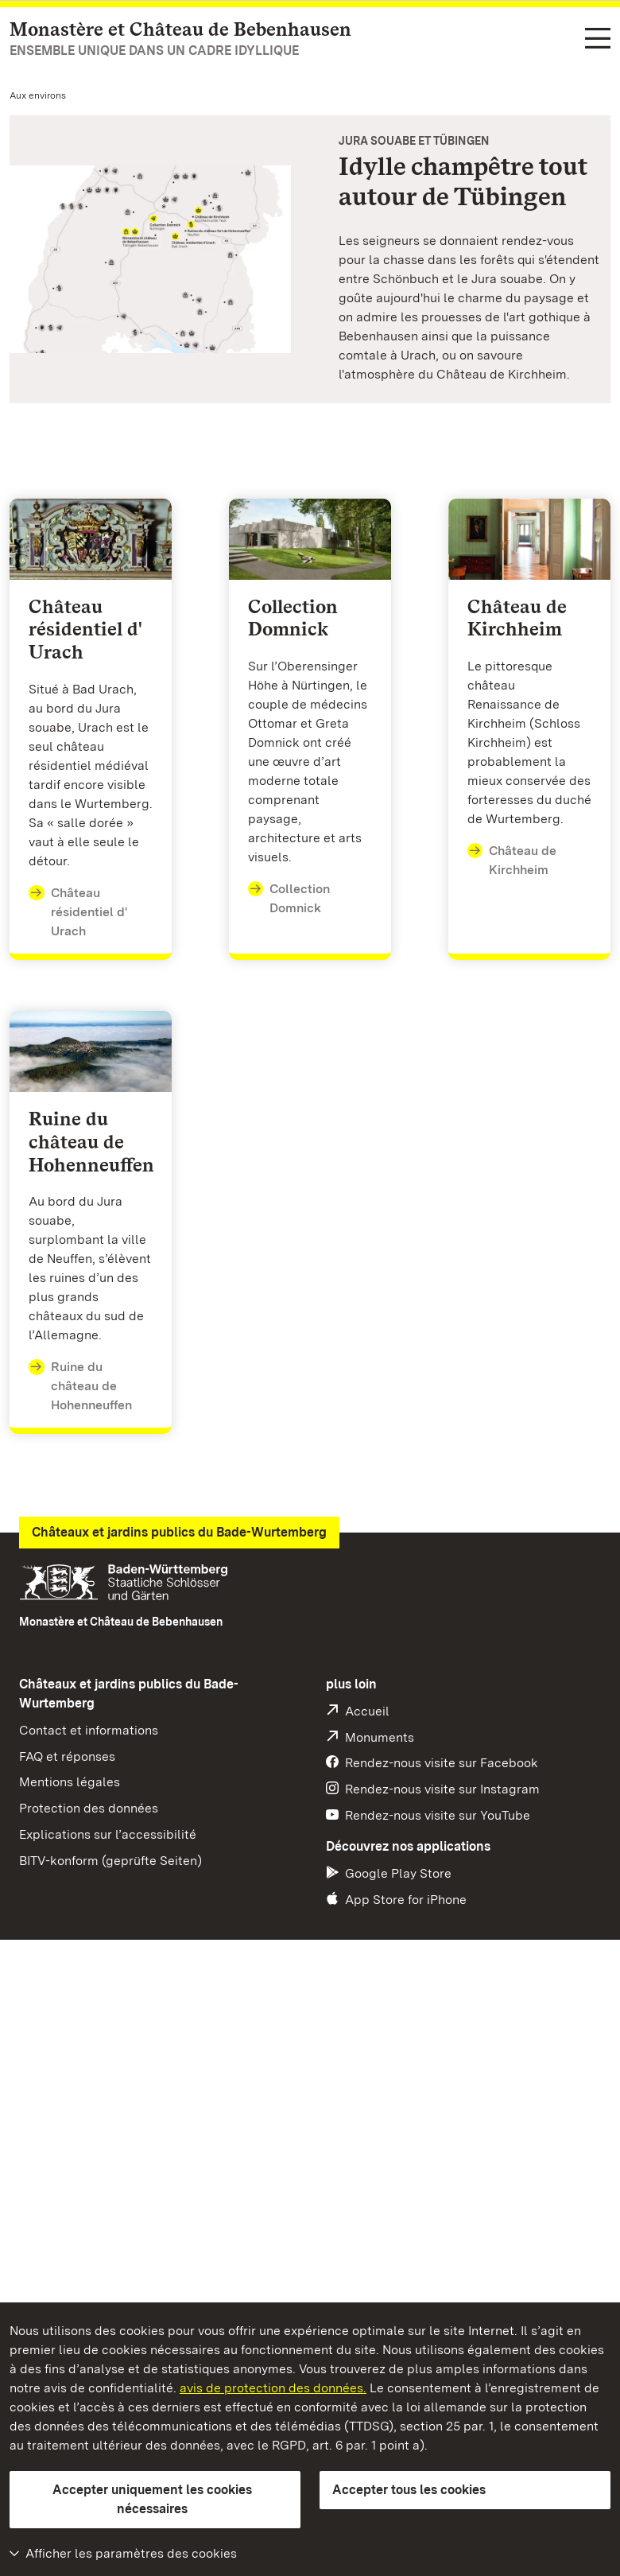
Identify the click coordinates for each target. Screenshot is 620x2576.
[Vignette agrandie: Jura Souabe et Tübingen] (150, 259)
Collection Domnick (289, 897)
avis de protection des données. (273, 2387)
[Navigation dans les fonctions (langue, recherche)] (597, 39)
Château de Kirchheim (512, 859)
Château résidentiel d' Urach (78, 911)
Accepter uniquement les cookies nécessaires (152, 2499)
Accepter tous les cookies (409, 2489)
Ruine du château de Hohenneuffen (80, 1385)
